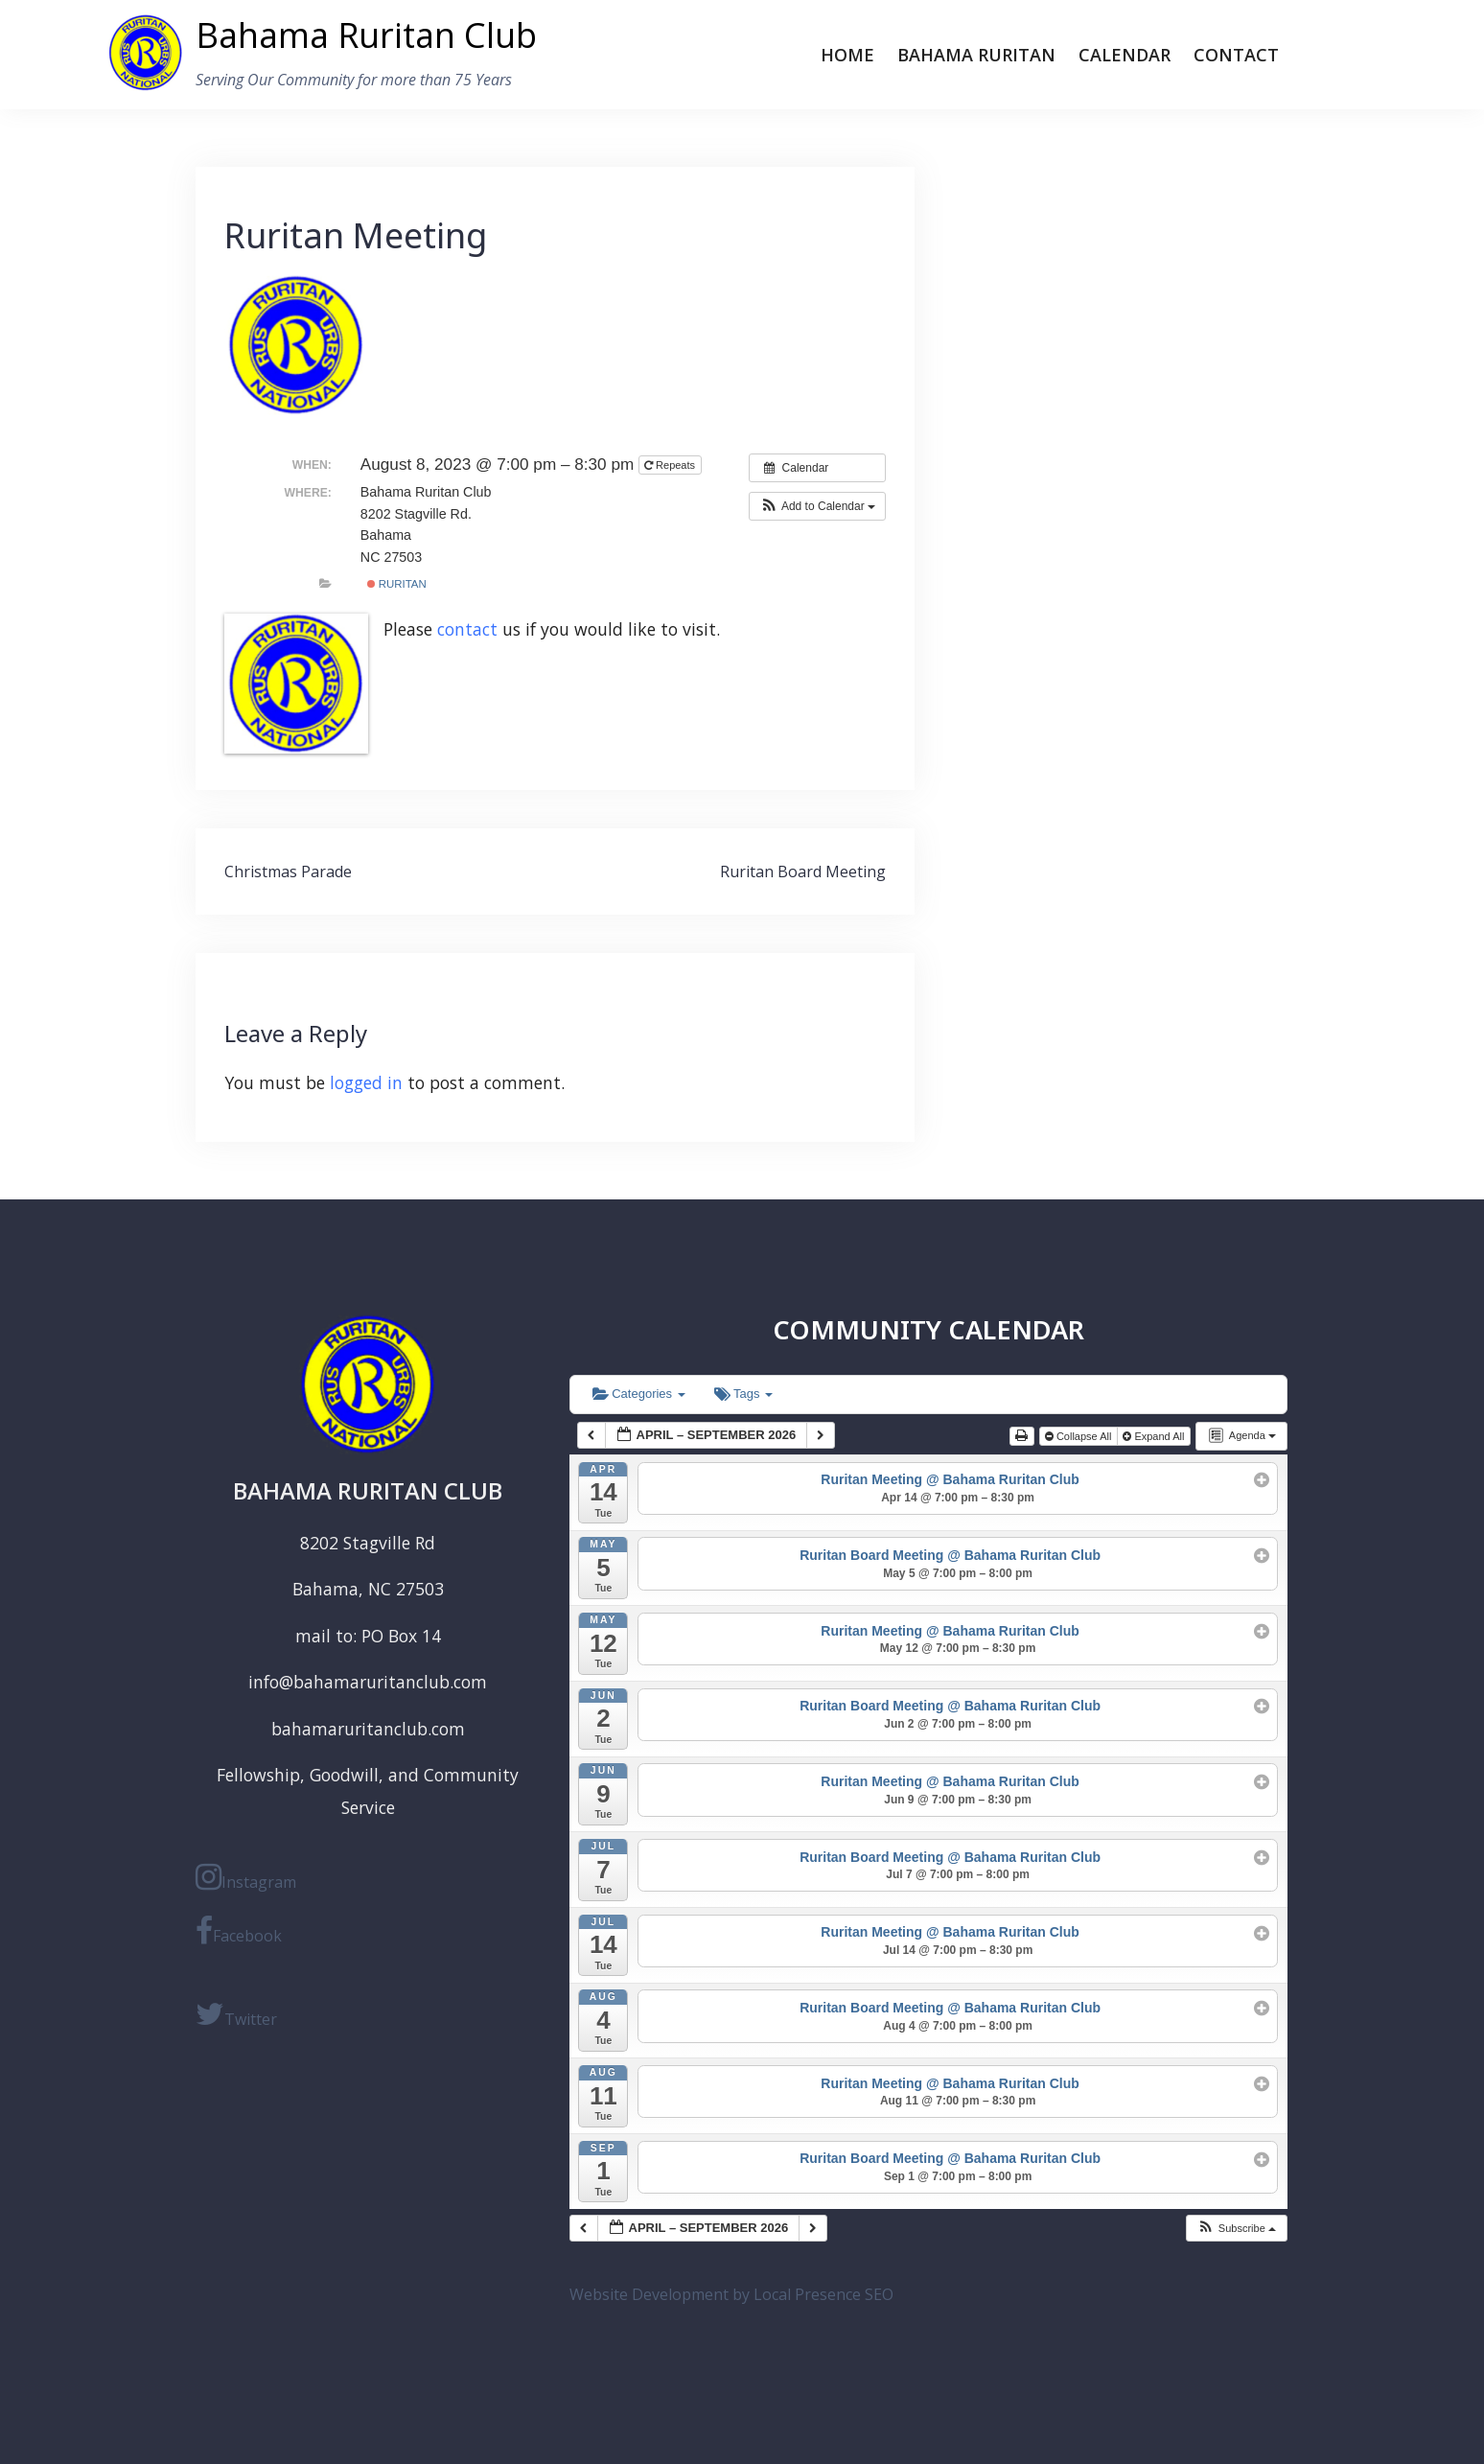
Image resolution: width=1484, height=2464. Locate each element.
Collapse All (1080, 1436)
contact (467, 628)
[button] (817, 506)
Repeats (671, 465)
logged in (366, 1082)
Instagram (246, 1877)
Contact (1236, 54)
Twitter (236, 2014)
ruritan (397, 584)
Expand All (1155, 1436)
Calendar (1124, 54)
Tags (743, 1393)
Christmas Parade (288, 871)
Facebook (239, 1931)
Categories (638, 1393)
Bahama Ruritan (976, 54)
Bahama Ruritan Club (366, 35)
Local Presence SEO (823, 2294)
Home (847, 54)
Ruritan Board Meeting (803, 871)
